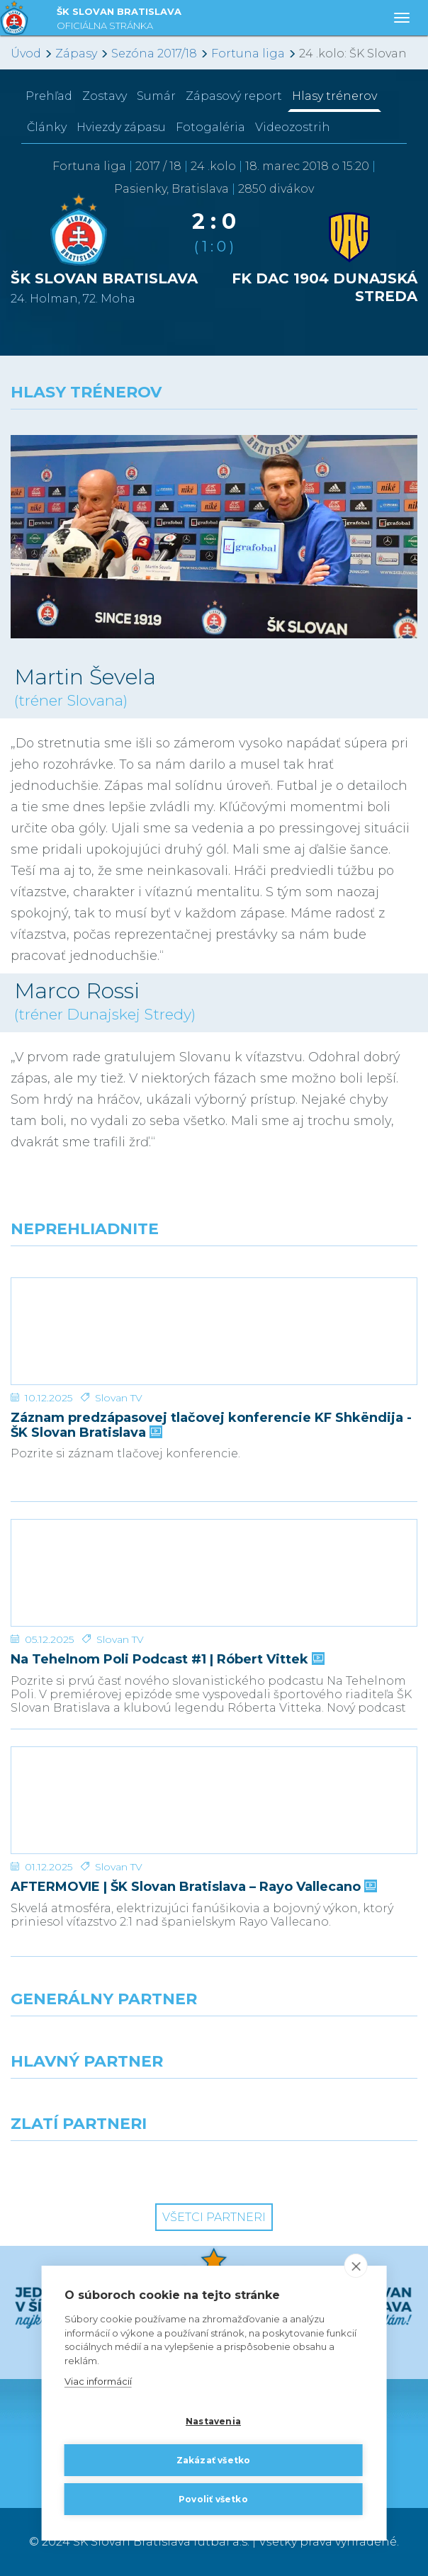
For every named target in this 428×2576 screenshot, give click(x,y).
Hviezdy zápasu (121, 127)
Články (47, 127)
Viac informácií (98, 2382)
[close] (355, 2266)
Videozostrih (292, 127)
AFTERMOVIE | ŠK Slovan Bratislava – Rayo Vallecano (192, 1887)
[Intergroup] (107, 2166)
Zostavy (104, 96)
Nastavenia (213, 2421)
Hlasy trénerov (334, 96)
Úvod (26, 53)
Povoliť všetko (213, 2499)
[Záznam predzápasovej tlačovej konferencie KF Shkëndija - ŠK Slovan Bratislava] (214, 1331)
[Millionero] (321, 2104)
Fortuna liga (248, 53)
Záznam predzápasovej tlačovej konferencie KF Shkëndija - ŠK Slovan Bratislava (211, 1425)
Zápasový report (234, 96)
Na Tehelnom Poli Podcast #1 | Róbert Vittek (166, 1659)
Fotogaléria (210, 127)
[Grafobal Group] (321, 2166)
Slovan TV (118, 1397)
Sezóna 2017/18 (154, 53)
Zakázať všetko (213, 2460)
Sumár (156, 96)
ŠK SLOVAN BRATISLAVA (119, 20)
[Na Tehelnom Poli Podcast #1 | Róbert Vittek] (214, 1573)
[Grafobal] (107, 2104)
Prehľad (49, 96)
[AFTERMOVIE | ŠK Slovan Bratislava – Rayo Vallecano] (214, 1800)
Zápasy (76, 53)
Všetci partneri (214, 2217)
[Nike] (214, 2041)
